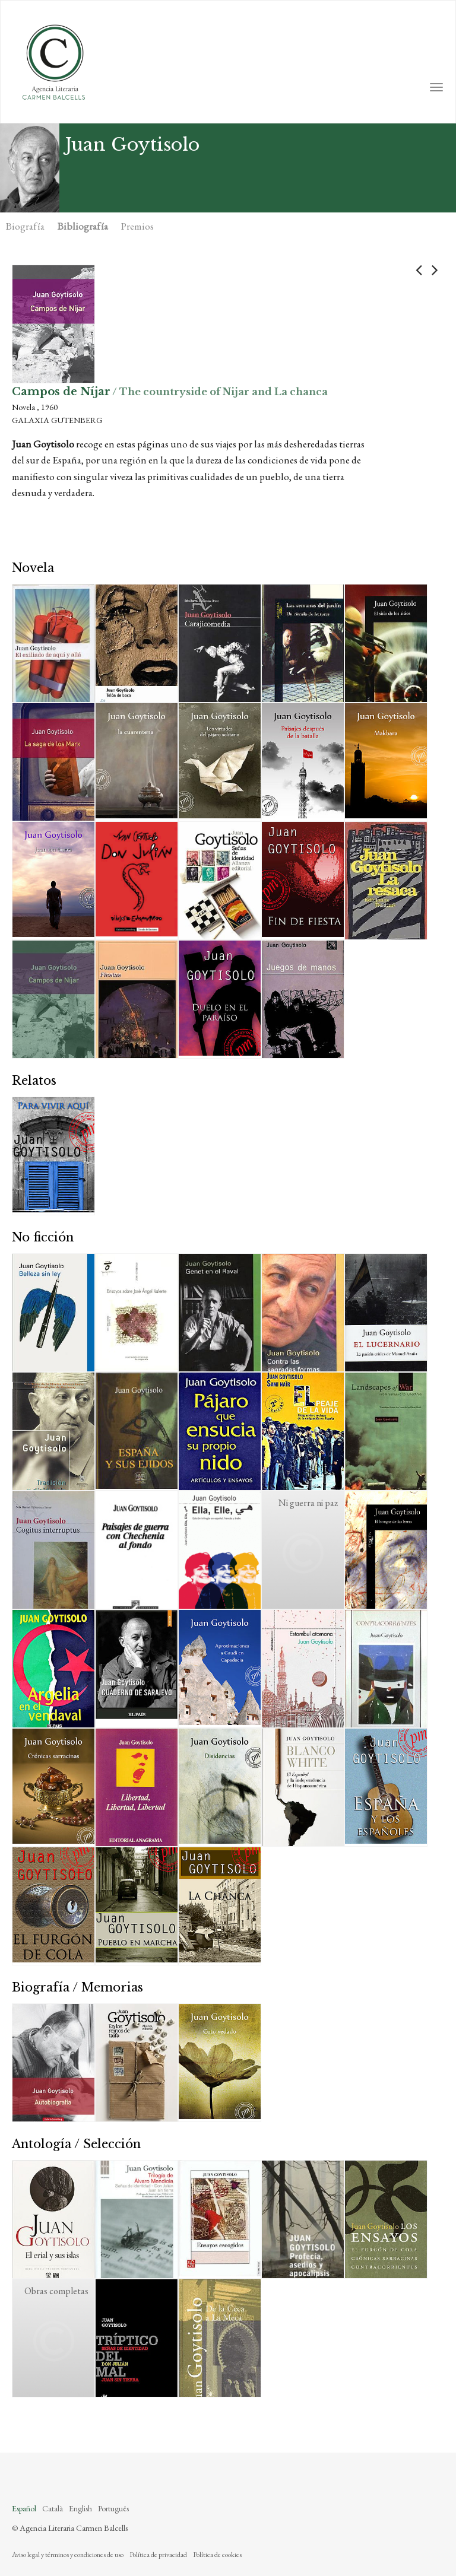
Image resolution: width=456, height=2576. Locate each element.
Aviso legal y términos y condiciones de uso (68, 2554)
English (80, 2508)
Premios (137, 226)
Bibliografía (83, 226)
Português (113, 2508)
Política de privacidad (158, 2554)
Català (52, 2508)
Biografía (25, 226)
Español (24, 2508)
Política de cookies (217, 2554)
